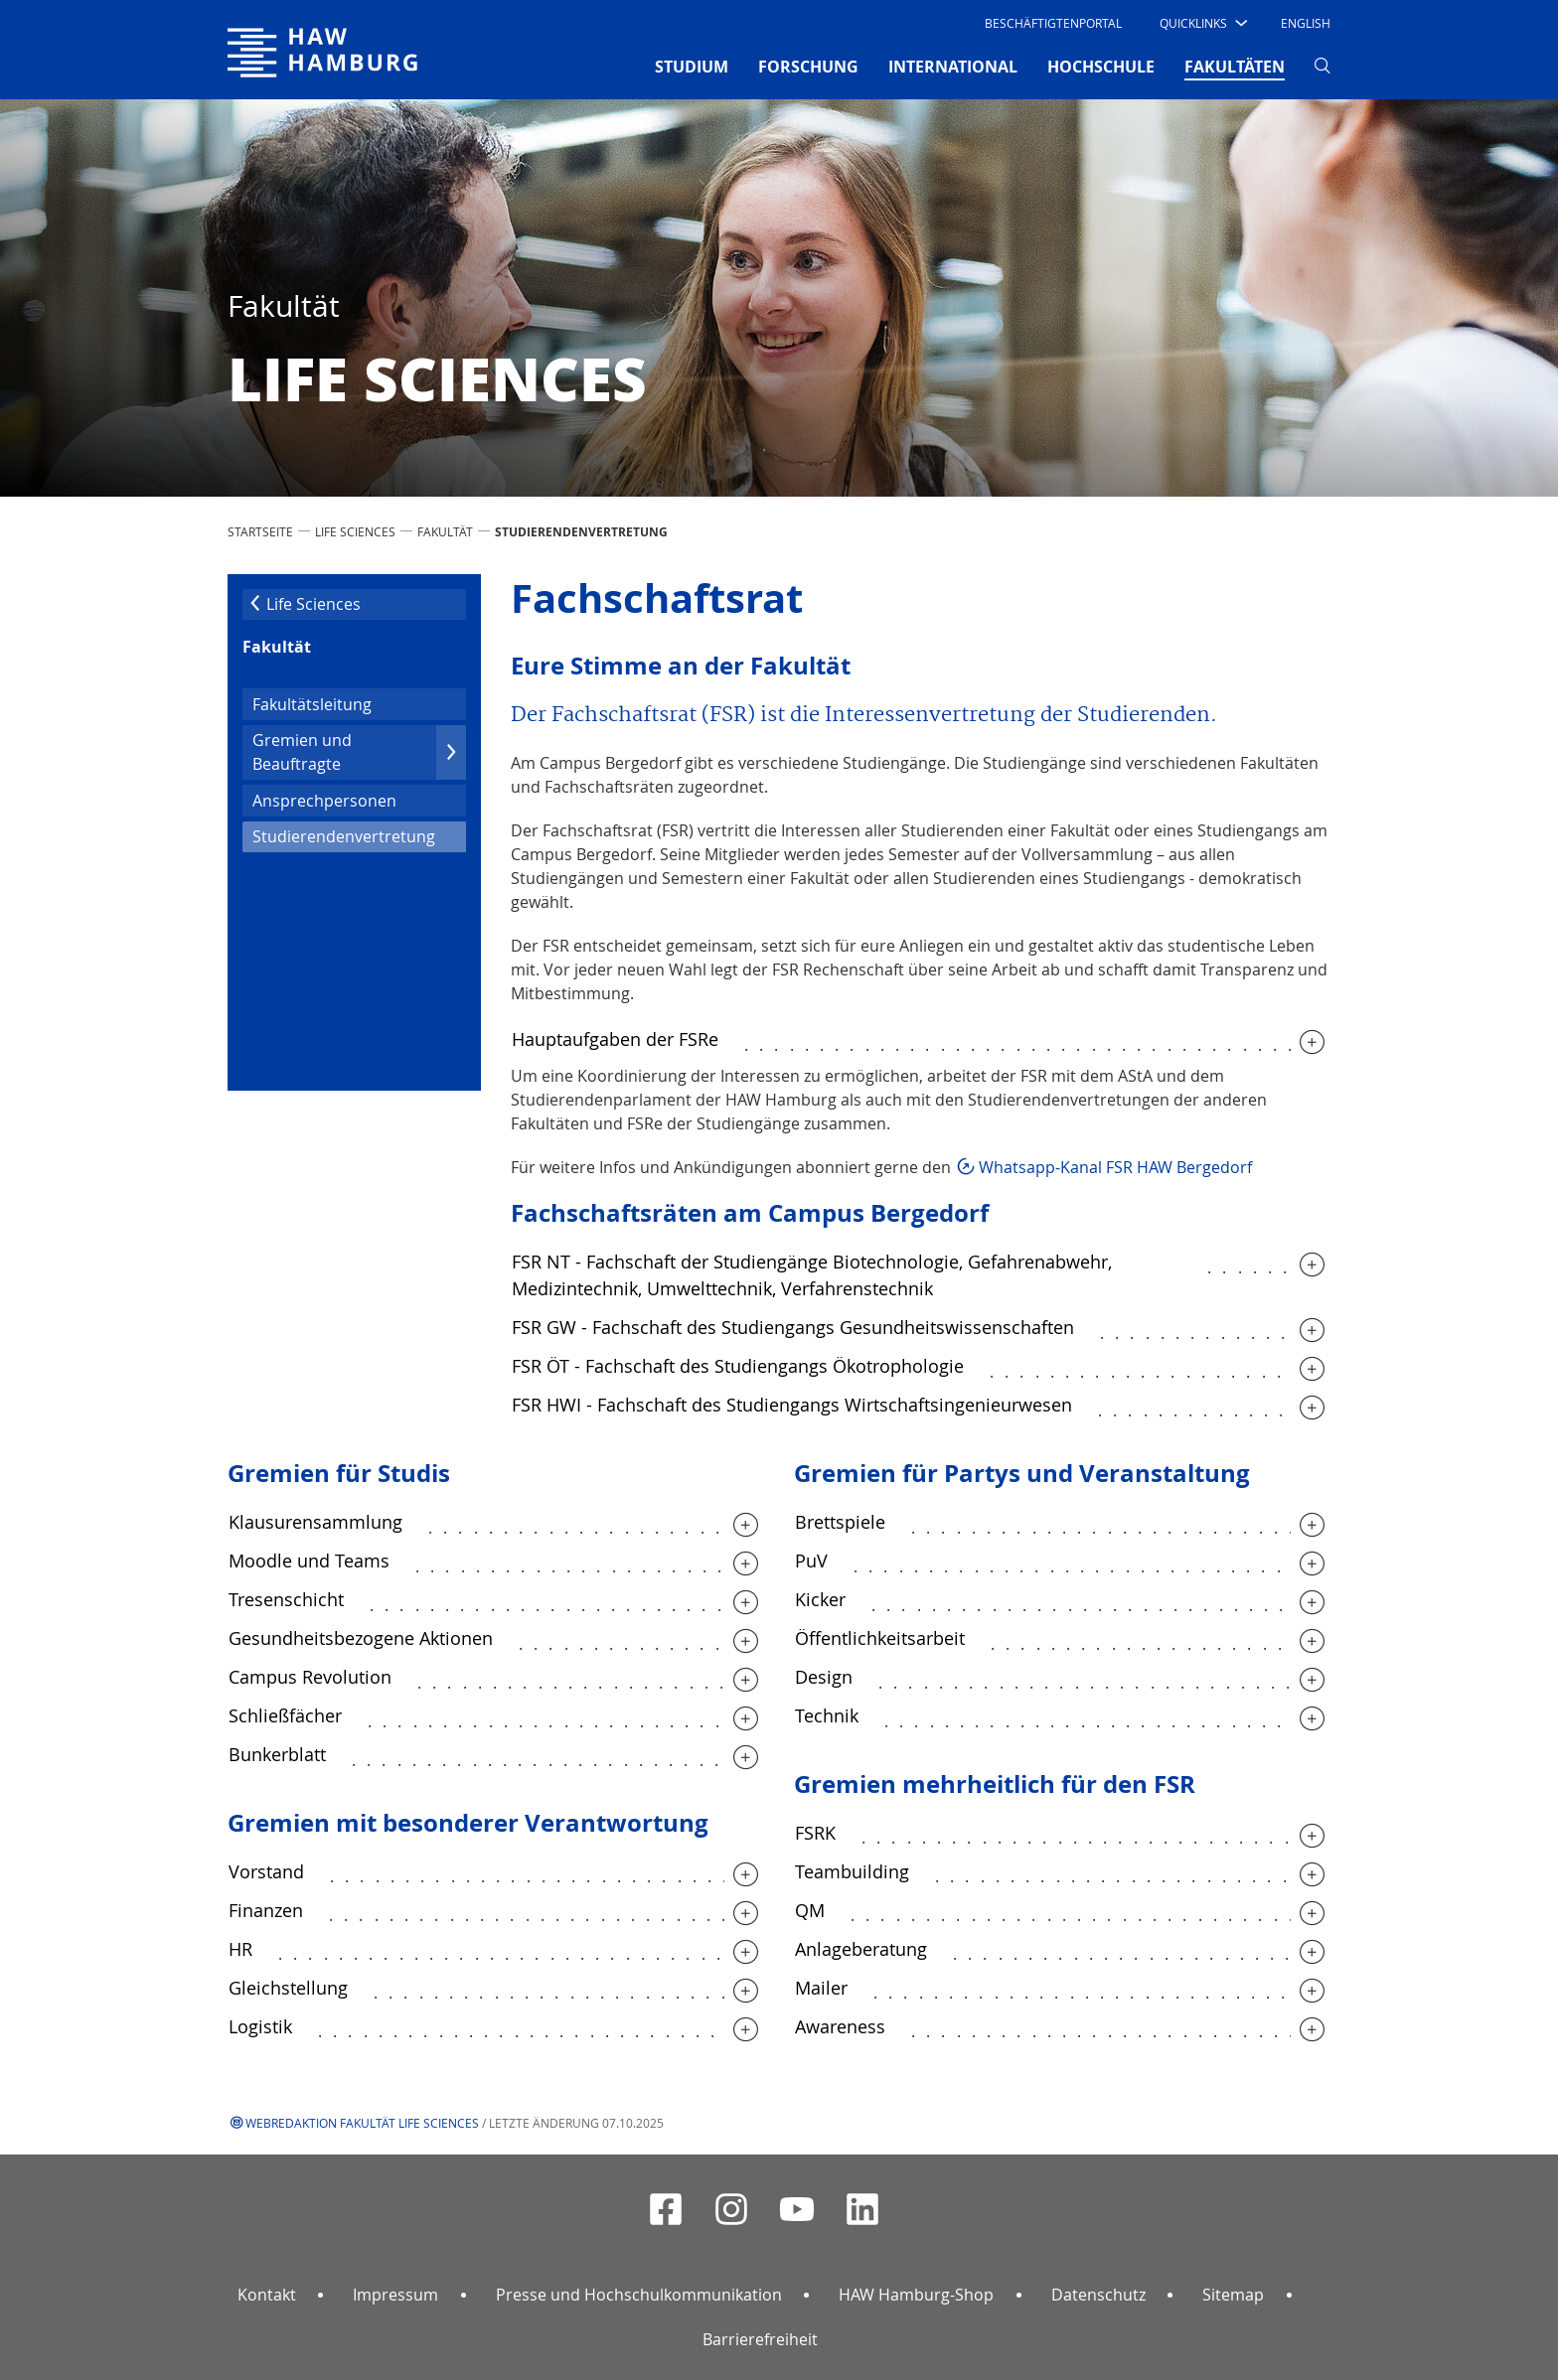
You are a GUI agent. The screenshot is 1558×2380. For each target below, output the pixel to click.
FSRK (815, 1833)
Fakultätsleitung (312, 704)
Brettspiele (840, 1522)
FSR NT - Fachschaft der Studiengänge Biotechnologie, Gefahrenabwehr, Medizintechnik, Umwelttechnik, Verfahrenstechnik (812, 1275)
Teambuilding (852, 1871)
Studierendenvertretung (359, 835)
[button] (1202, 23)
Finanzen (266, 1910)
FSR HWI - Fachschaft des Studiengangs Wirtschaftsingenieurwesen (792, 1404)
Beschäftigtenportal (1053, 23)
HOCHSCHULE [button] (1101, 66)
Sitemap (1233, 2295)
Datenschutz (1098, 2295)
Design (824, 1677)
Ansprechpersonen (324, 801)
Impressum (395, 2295)
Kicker (820, 1599)
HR (240, 1949)
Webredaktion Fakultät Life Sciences (362, 2123)
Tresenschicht (286, 1599)
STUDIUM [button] (691, 66)
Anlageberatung (861, 1949)
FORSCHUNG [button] (808, 66)
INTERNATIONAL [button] (952, 66)
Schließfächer (285, 1715)
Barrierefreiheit (760, 2339)
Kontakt (266, 2295)
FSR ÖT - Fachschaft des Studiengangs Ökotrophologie (738, 1366)
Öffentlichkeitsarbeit (880, 1638)
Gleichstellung (288, 1988)
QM (810, 1910)
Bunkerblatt (277, 1754)
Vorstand (266, 1871)
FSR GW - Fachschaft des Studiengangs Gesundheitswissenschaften (793, 1327)
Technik (826, 1715)
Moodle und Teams (309, 1560)
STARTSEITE (260, 531)
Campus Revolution (310, 1677)
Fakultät (445, 531)
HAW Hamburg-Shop (916, 2295)
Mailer (821, 1988)
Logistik (260, 2026)
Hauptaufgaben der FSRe (615, 1039)
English (1305, 23)
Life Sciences (355, 531)
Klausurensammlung (315, 1522)
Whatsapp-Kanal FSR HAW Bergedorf (1115, 1167)
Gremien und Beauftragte (359, 752)
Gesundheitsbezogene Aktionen (361, 1638)
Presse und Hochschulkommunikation (639, 2295)
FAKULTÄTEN (1234, 65)
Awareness (840, 2026)
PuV (811, 1560)
